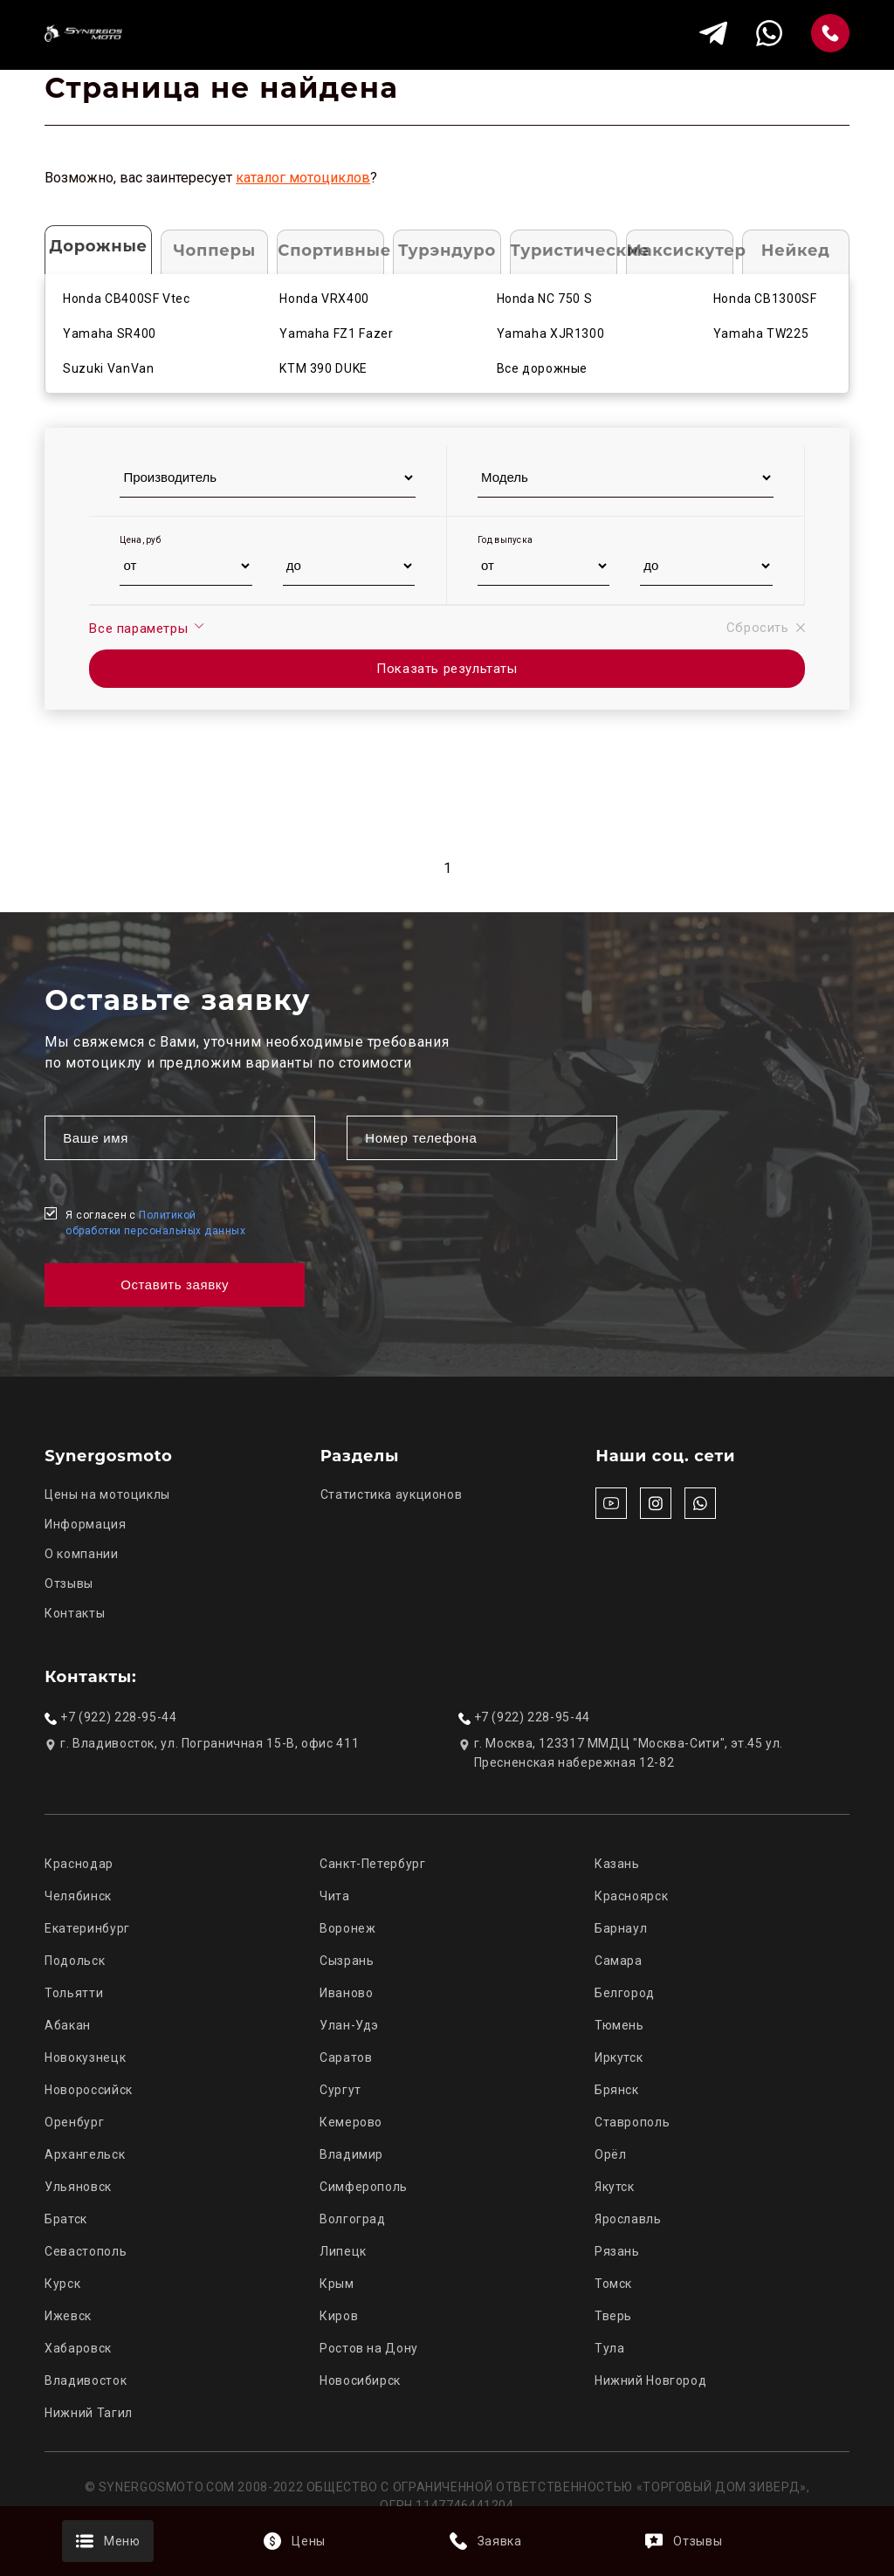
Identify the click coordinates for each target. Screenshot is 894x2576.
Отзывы (69, 1583)
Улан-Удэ (349, 2025)
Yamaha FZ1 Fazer (336, 333)
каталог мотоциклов (303, 177)
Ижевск (68, 2316)
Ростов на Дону (369, 2348)
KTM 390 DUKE (323, 368)
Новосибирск (360, 2380)
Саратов (346, 2057)
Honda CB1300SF (765, 299)
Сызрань (347, 1961)
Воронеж (347, 1928)
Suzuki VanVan (108, 368)
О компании (81, 1554)
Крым (337, 2284)
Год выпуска (505, 540)
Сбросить (765, 627)
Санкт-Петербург (372, 1864)
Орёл (611, 2154)
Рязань (617, 2251)
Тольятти (74, 1993)
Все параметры (147, 627)
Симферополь (364, 2187)
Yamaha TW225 (761, 333)
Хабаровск (78, 2348)
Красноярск (631, 1896)
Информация (85, 1524)
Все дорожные (542, 368)
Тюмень (619, 2025)
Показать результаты (446, 669)
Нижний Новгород (650, 2380)
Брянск (617, 2090)
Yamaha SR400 (109, 333)
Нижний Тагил (89, 2413)
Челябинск (78, 1896)
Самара (619, 1961)
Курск (62, 2284)
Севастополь (86, 2251)
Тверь (613, 2316)
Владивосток (86, 2380)
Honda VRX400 (324, 299)
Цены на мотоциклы (107, 1494)
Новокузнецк (85, 2057)
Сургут (340, 2090)
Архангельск (85, 2154)
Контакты (75, 1613)
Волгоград (353, 2219)
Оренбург (74, 2122)
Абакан (68, 2025)
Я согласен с (155, 1223)
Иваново (346, 1993)
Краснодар (79, 1864)
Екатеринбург (87, 1928)
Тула (610, 2348)
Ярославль (628, 2219)
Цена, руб (140, 540)
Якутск (615, 2187)
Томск (613, 2284)
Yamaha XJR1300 (551, 333)
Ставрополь (632, 2122)
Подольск (75, 1961)
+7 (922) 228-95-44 (118, 1717)
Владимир (351, 2154)
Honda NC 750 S (545, 299)
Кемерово (351, 2122)
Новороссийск (89, 2090)
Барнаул (621, 1928)
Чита (335, 1896)
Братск (66, 2219)
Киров (339, 2316)
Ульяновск (78, 2187)
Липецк (343, 2251)
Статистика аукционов (391, 1494)
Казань (617, 1864)
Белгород (625, 1993)
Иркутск (619, 2057)
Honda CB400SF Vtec (126, 299)
